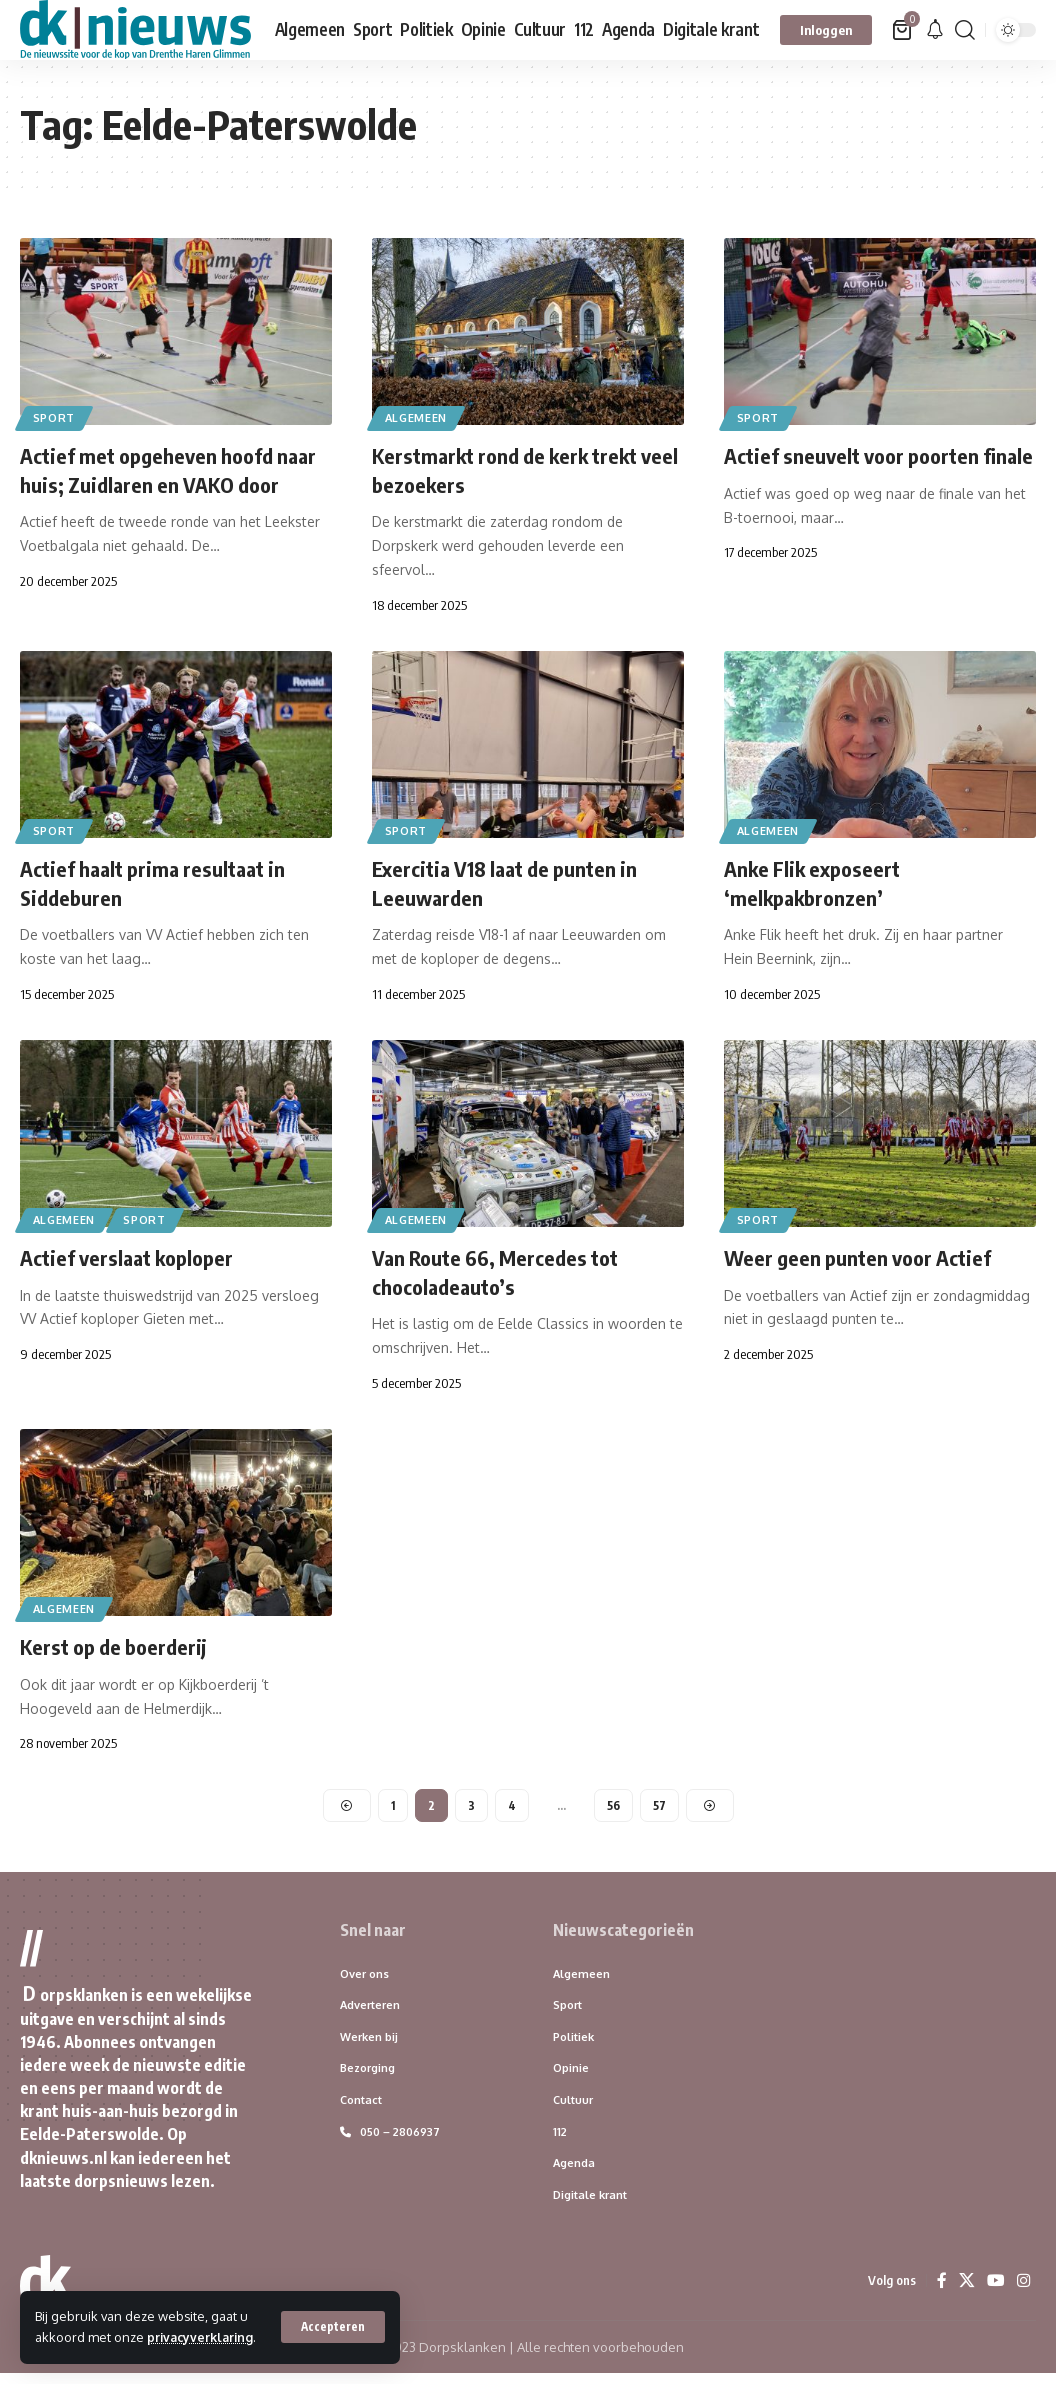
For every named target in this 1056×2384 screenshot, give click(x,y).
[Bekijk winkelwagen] (903, 30)
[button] (332, 2316)
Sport (55, 417)
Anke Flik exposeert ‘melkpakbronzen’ (817, 887)
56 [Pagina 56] (614, 1810)
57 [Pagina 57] (660, 1810)
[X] (967, 2290)
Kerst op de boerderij (119, 1651)
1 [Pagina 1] (392, 1810)
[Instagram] (1024, 2290)
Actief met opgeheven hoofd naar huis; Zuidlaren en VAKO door (154, 483)
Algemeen (418, 417)
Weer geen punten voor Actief (865, 1262)
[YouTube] (996, 2290)
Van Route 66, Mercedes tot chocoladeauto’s (503, 1276)
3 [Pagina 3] (471, 1810)
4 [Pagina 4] (512, 1810)
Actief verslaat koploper (134, 1262)
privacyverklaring (91, 2337)
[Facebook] (942, 2290)
